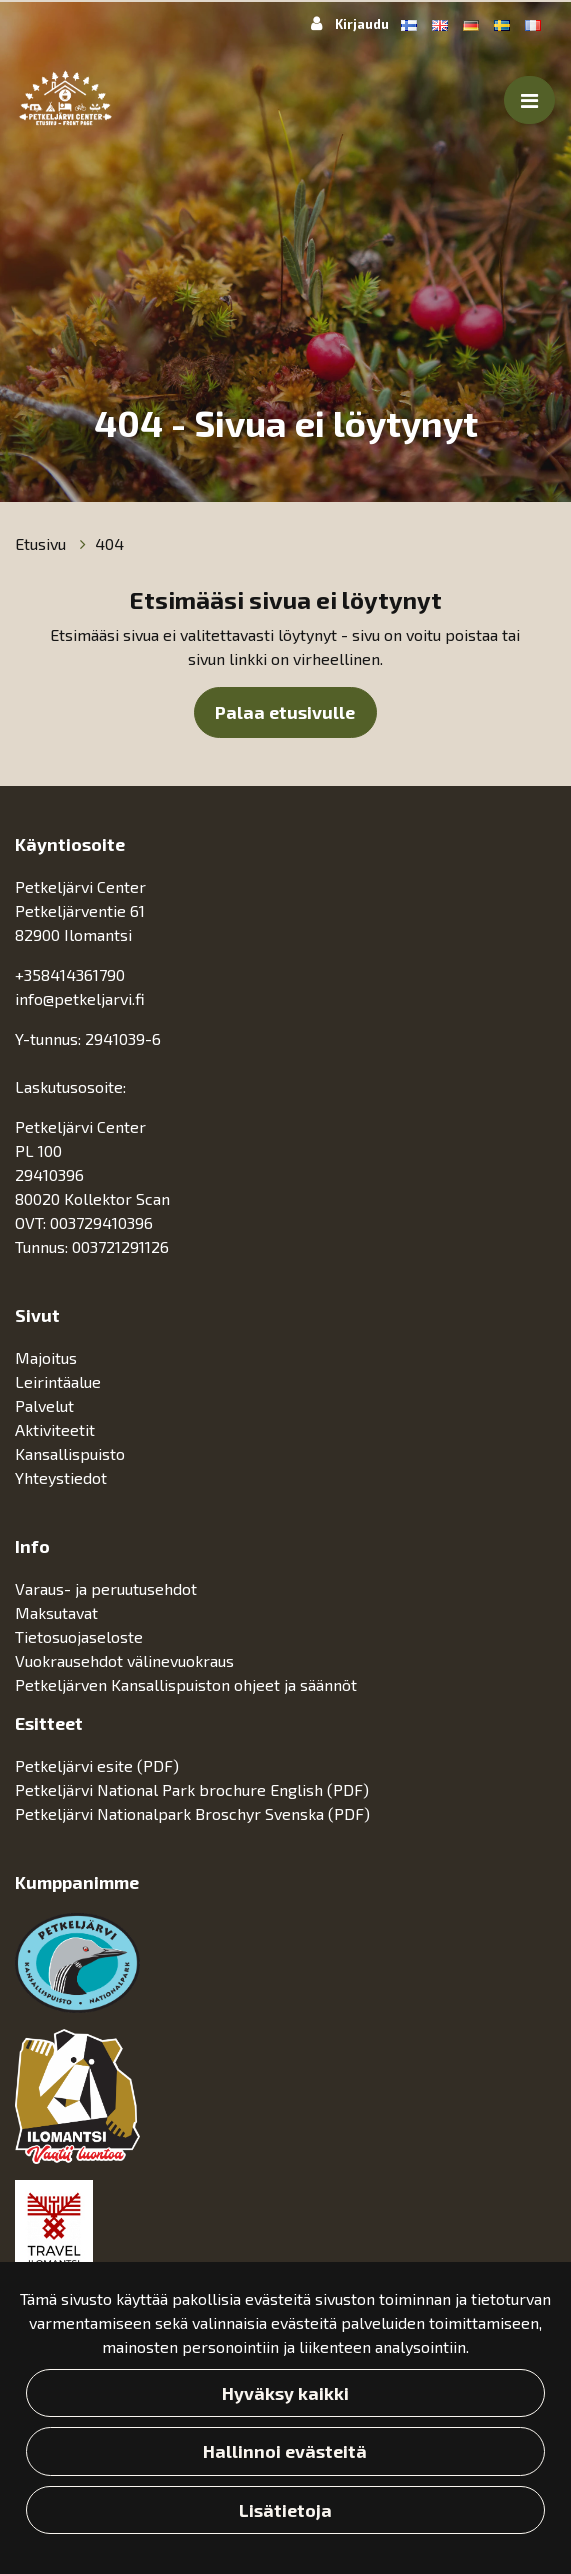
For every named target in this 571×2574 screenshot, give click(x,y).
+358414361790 (70, 974)
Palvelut (46, 1405)
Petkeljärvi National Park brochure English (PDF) (192, 1789)
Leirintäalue (60, 1381)
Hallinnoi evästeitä (285, 2451)
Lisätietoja (285, 2510)
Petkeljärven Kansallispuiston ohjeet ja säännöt (186, 1684)
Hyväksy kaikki (285, 2393)
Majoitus (48, 1357)
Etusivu (42, 543)
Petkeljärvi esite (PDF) (97, 1765)
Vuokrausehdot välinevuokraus (124, 1660)
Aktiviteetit (57, 1429)
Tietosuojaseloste (79, 1636)
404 (109, 543)
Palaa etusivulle (285, 712)
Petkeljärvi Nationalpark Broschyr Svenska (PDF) (192, 1813)
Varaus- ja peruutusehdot (106, 1588)
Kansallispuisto (72, 1453)
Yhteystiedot (61, 1477)
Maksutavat (56, 1612)
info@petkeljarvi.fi (80, 998)
